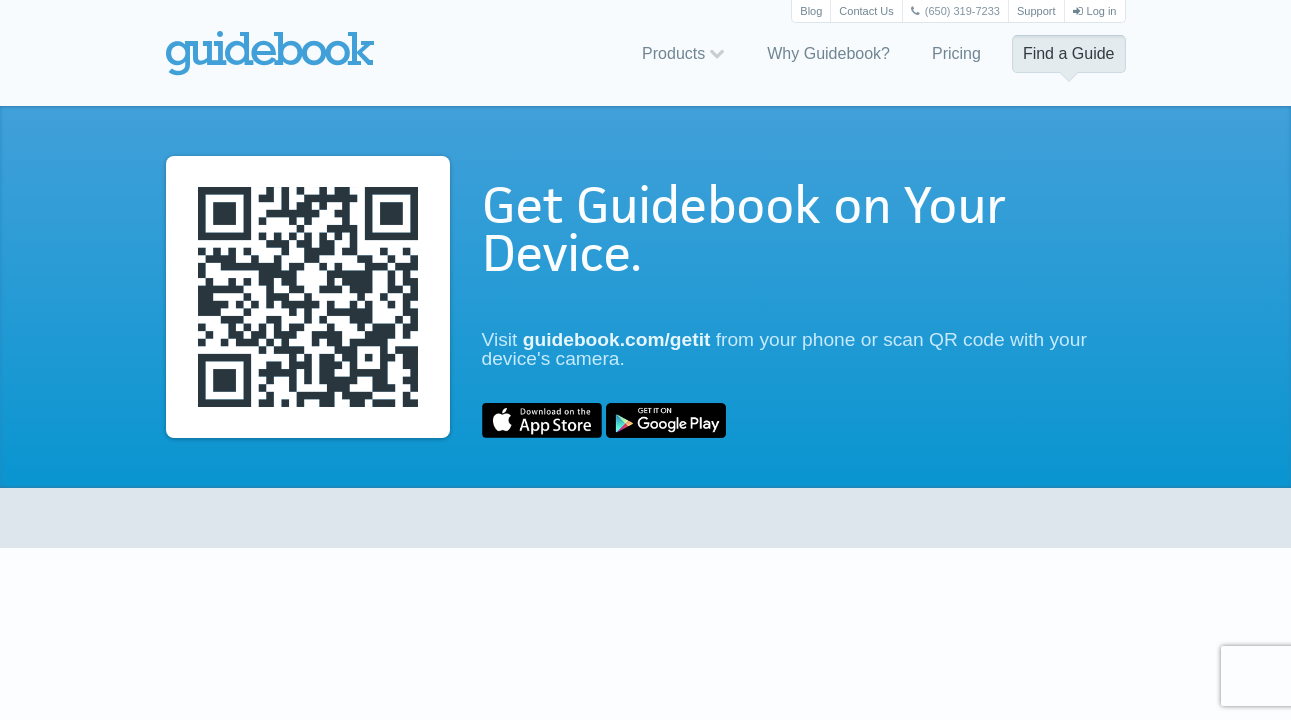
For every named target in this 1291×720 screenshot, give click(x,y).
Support (1036, 11)
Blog (811, 11)
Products (683, 53)
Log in (1095, 11)
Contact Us (866, 11)
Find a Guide (1069, 53)
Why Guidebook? (828, 53)
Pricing (956, 53)
